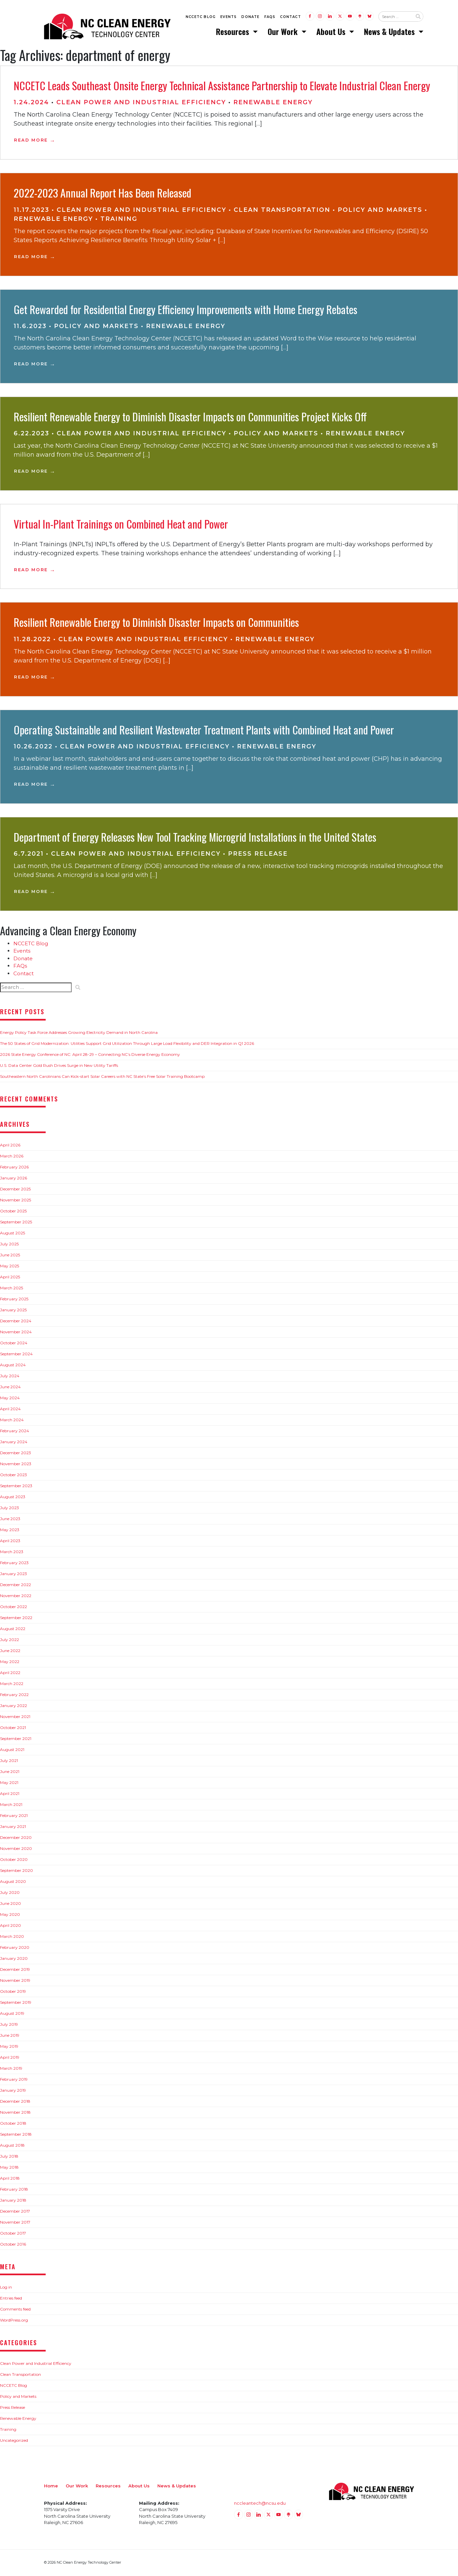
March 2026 (11, 1156)
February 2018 (14, 2189)
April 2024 (10, 1409)
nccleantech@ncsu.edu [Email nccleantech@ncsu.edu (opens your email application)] (260, 2503)
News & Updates (390, 32)
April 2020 (10, 1926)
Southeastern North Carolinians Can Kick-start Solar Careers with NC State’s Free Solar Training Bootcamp (102, 1076)
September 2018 (16, 2134)
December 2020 (16, 1838)
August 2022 (12, 1629)
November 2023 (15, 1464)
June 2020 (10, 1904)
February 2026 (14, 1167)
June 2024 (10, 1387)
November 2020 (16, 1849)
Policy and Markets (380, 210)
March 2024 (12, 1420)
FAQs (270, 17)
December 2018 (15, 2101)
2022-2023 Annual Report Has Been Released (102, 194)
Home (51, 2486)
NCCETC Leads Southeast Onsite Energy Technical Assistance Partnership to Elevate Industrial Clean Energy (222, 86)
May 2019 (9, 2046)
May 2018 (9, 2167)
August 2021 (12, 1750)
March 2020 (12, 1936)
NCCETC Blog (201, 17)
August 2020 (13, 1882)
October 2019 (13, 1991)
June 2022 (10, 1651)
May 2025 (9, 1266)
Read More (31, 141)
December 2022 (15, 1585)
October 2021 (13, 1728)
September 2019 (15, 2002)
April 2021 (9, 1794)
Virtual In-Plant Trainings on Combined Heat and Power (121, 524)
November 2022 (15, 1596)
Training (118, 219)
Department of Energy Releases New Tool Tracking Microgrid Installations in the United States (195, 837)
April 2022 (10, 1673)
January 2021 (13, 1827)
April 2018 (10, 2178)
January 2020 (14, 1958)
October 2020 (14, 1860)
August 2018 (12, 2145)
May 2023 (9, 1530)
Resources (233, 32)
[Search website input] (395, 17)
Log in (6, 2288)
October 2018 (13, 2123)
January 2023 (13, 1574)
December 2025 (15, 1189)
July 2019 (9, 2024)
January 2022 (13, 1706)
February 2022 (14, 1695)
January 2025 (13, 1310)
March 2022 (11, 1684)
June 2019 (9, 2035)
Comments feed (15, 2310)
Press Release (258, 854)
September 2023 (16, 1486)
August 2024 (13, 1365)
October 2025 (13, 1211)
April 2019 (9, 2057)
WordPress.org (14, 2321)
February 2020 (14, 1947)
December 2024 (15, 1321)
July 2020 (10, 1893)
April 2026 (10, 1145)
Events (228, 17)
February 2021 (14, 1816)
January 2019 (13, 2090)
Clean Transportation (282, 210)
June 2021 (9, 1772)
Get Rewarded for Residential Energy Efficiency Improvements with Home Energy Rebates (185, 310)
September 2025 (16, 1222)
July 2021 (9, 1761)
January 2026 (13, 1178)
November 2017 (15, 2222)
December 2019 (15, 1969)
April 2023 (10, 1541)
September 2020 (16, 1871)
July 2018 (9, 2156)
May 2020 (10, 1915)
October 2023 (13, 1475)
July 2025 (9, 1244)
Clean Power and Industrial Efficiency (141, 103)
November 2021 (15, 1717)
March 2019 (11, 2068)
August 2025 (12, 1233)
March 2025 (11, 1288)
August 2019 (12, 2013)
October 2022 (13, 1607)
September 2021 (15, 1739)
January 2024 (13, 1442)
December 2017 (15, 2211)
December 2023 (15, 1453)
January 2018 (13, 2200)
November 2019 (15, 1980)
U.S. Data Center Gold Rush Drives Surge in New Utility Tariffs (59, 1066)
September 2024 (16, 1354)
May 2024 (10, 1398)
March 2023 (11, 1552)
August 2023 (12, 1497)
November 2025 (15, 1200)
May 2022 (9, 1662)
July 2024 (9, 1376)
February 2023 (14, 1563)
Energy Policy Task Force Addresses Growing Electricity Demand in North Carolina (79, 1033)
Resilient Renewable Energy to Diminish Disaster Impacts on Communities (156, 623)
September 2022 (16, 1618)
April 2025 (10, 1277)
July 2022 (9, 1640)
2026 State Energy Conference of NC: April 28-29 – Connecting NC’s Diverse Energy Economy (90, 1055)
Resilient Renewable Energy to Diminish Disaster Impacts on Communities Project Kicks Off (190, 417)
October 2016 (13, 2244)
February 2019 (14, 2079)
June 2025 (10, 1255)
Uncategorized (14, 2440)
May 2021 (9, 1783)
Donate (250, 17)
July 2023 (9, 1508)
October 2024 (13, 1343)
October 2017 (13, 2233)
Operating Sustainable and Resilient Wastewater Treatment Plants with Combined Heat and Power (204, 730)
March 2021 (11, 1805)
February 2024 (14, 1431)
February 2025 (14, 1299)
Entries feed (11, 2299)
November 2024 (16, 1332)
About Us (331, 32)
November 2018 (15, 2112)
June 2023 (10, 1519)
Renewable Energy (273, 103)
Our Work (284, 32)
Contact (290, 17)
